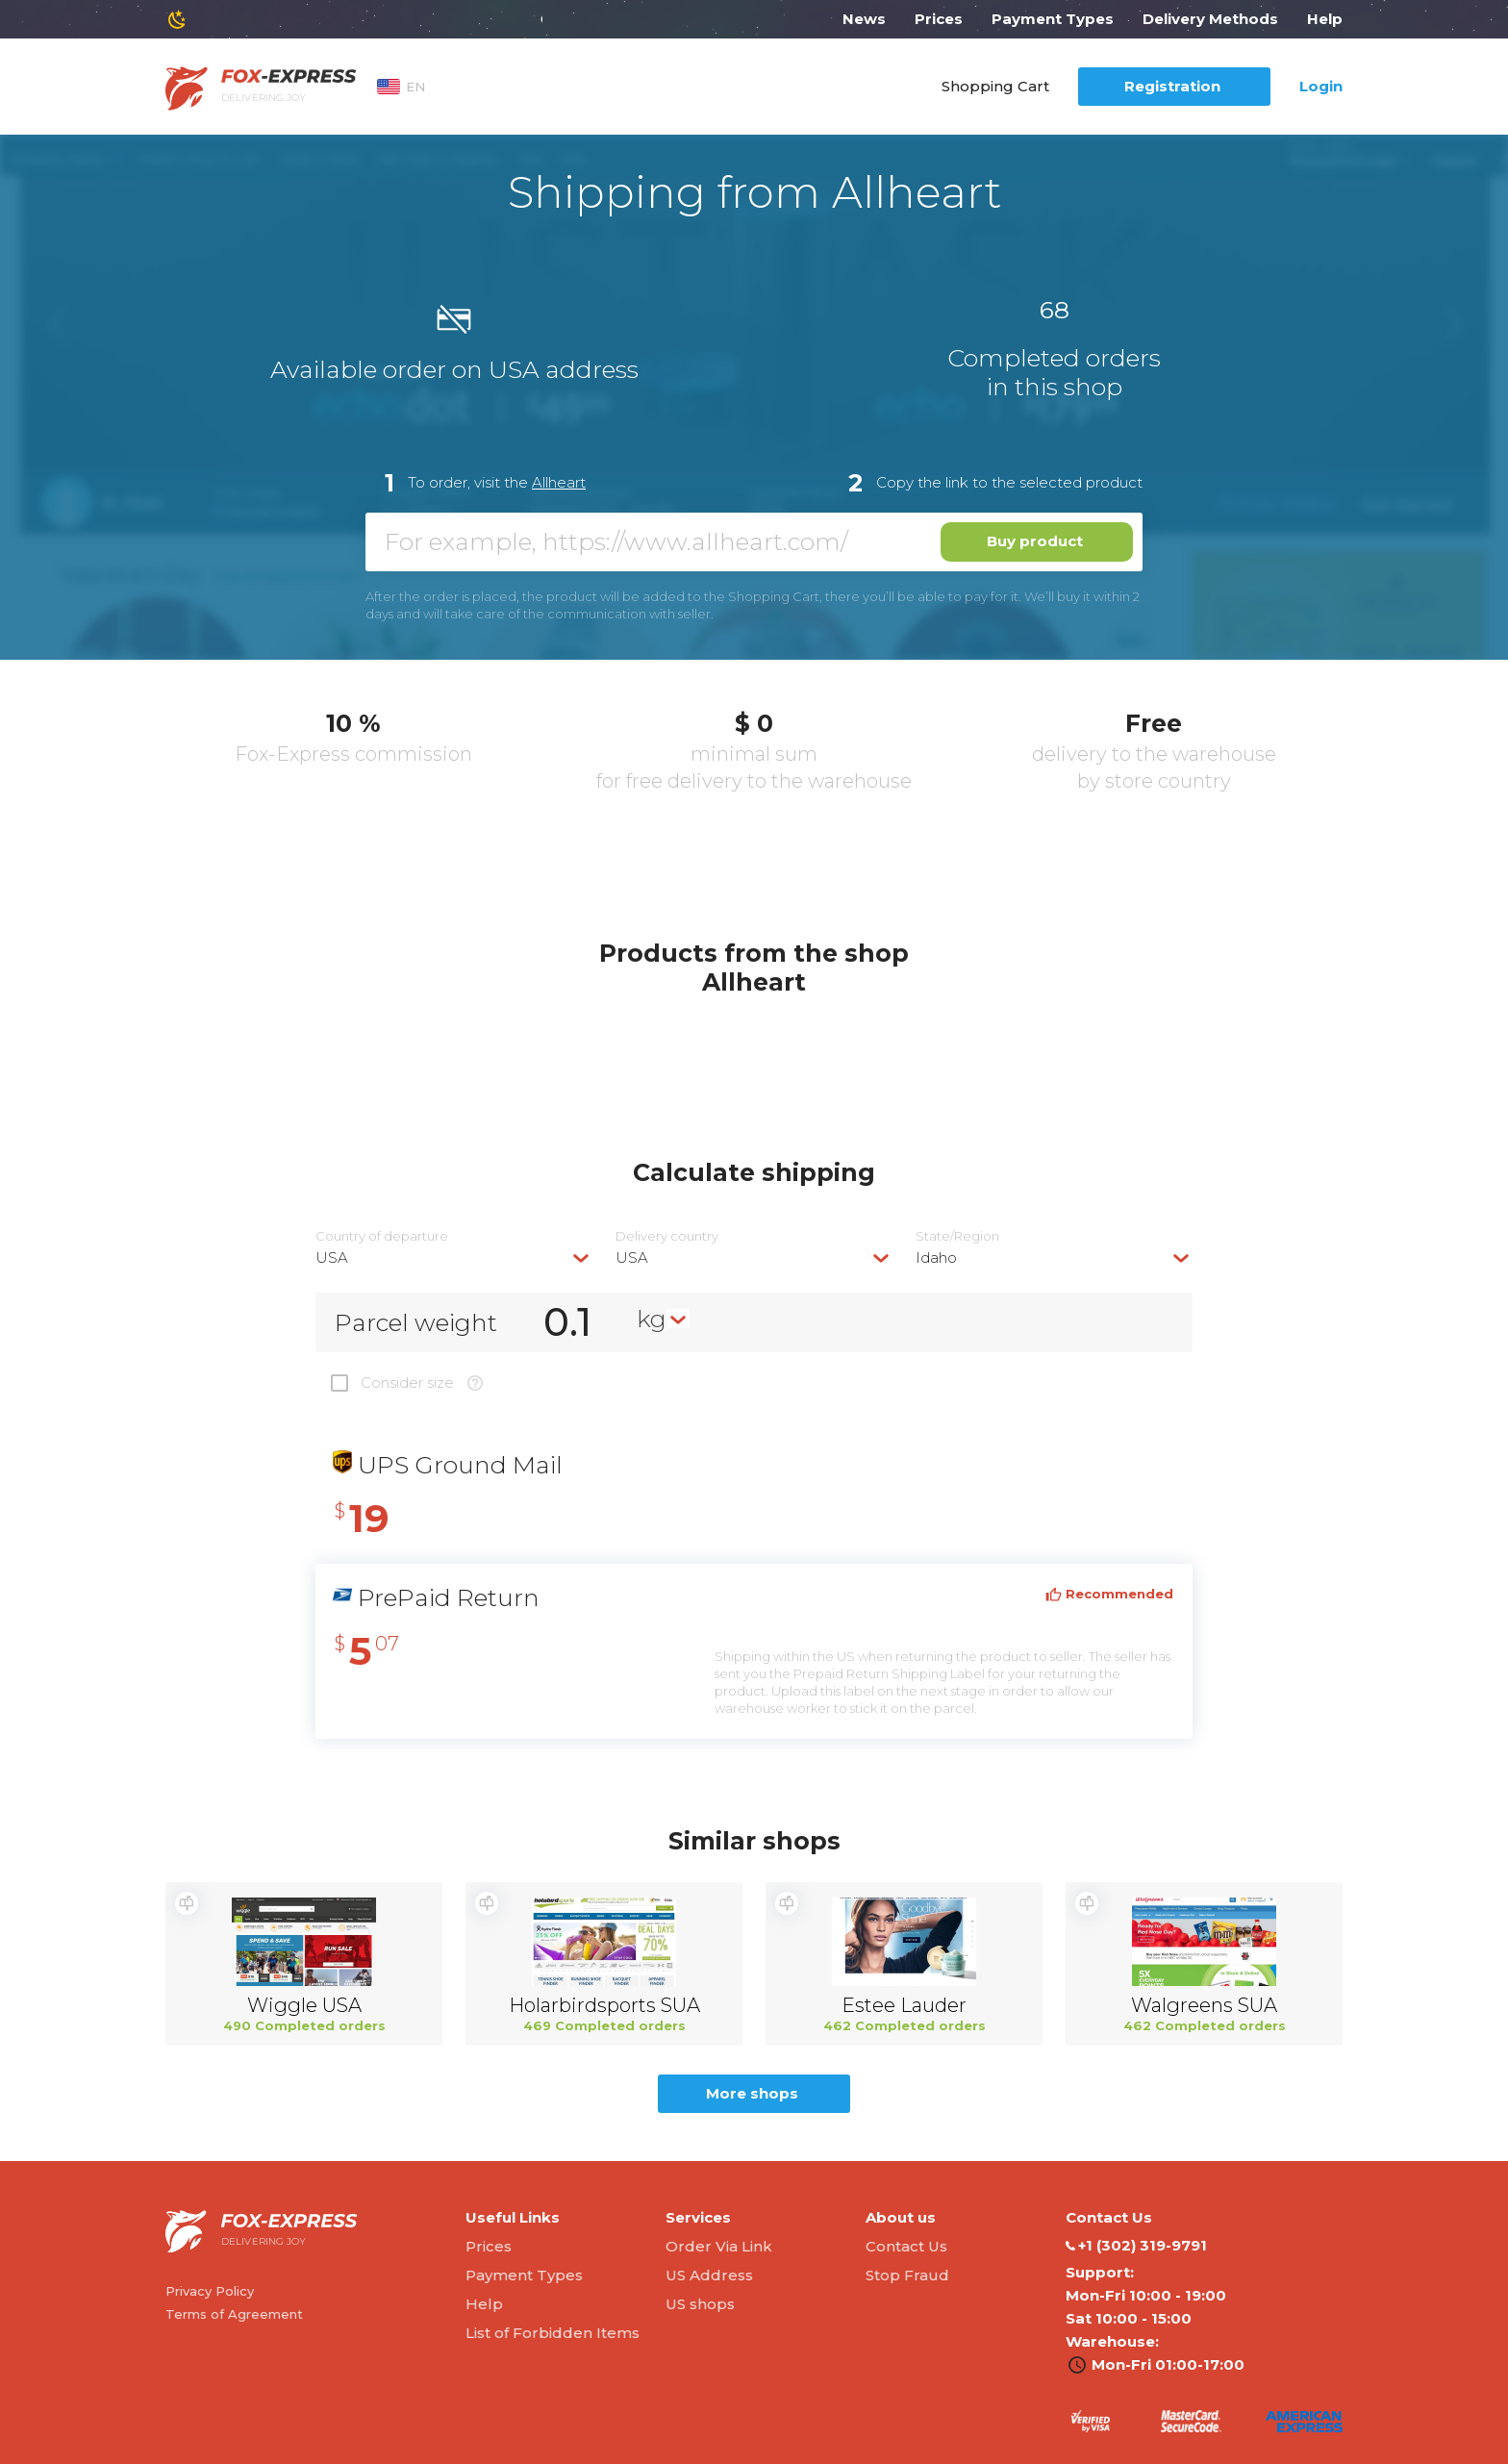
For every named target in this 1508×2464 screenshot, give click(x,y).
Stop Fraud (907, 2275)
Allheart (559, 482)
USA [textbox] (331, 1257)
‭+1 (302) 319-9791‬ (1136, 2245)
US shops (700, 2304)
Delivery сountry (667, 1236)
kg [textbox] (651, 1318)
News (864, 19)
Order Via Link (719, 2246)
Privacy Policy (209, 2291)
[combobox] (453, 1257)
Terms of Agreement (234, 2314)
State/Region (957, 1236)
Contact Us (906, 2246)
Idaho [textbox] (936, 1257)
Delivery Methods (1210, 19)
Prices (939, 19)
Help (1325, 19)
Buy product (1035, 541)
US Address (709, 2275)
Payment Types (1053, 19)
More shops (752, 2093)
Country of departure (381, 1236)
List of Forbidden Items (552, 2333)
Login (1321, 86)
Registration (1172, 86)
